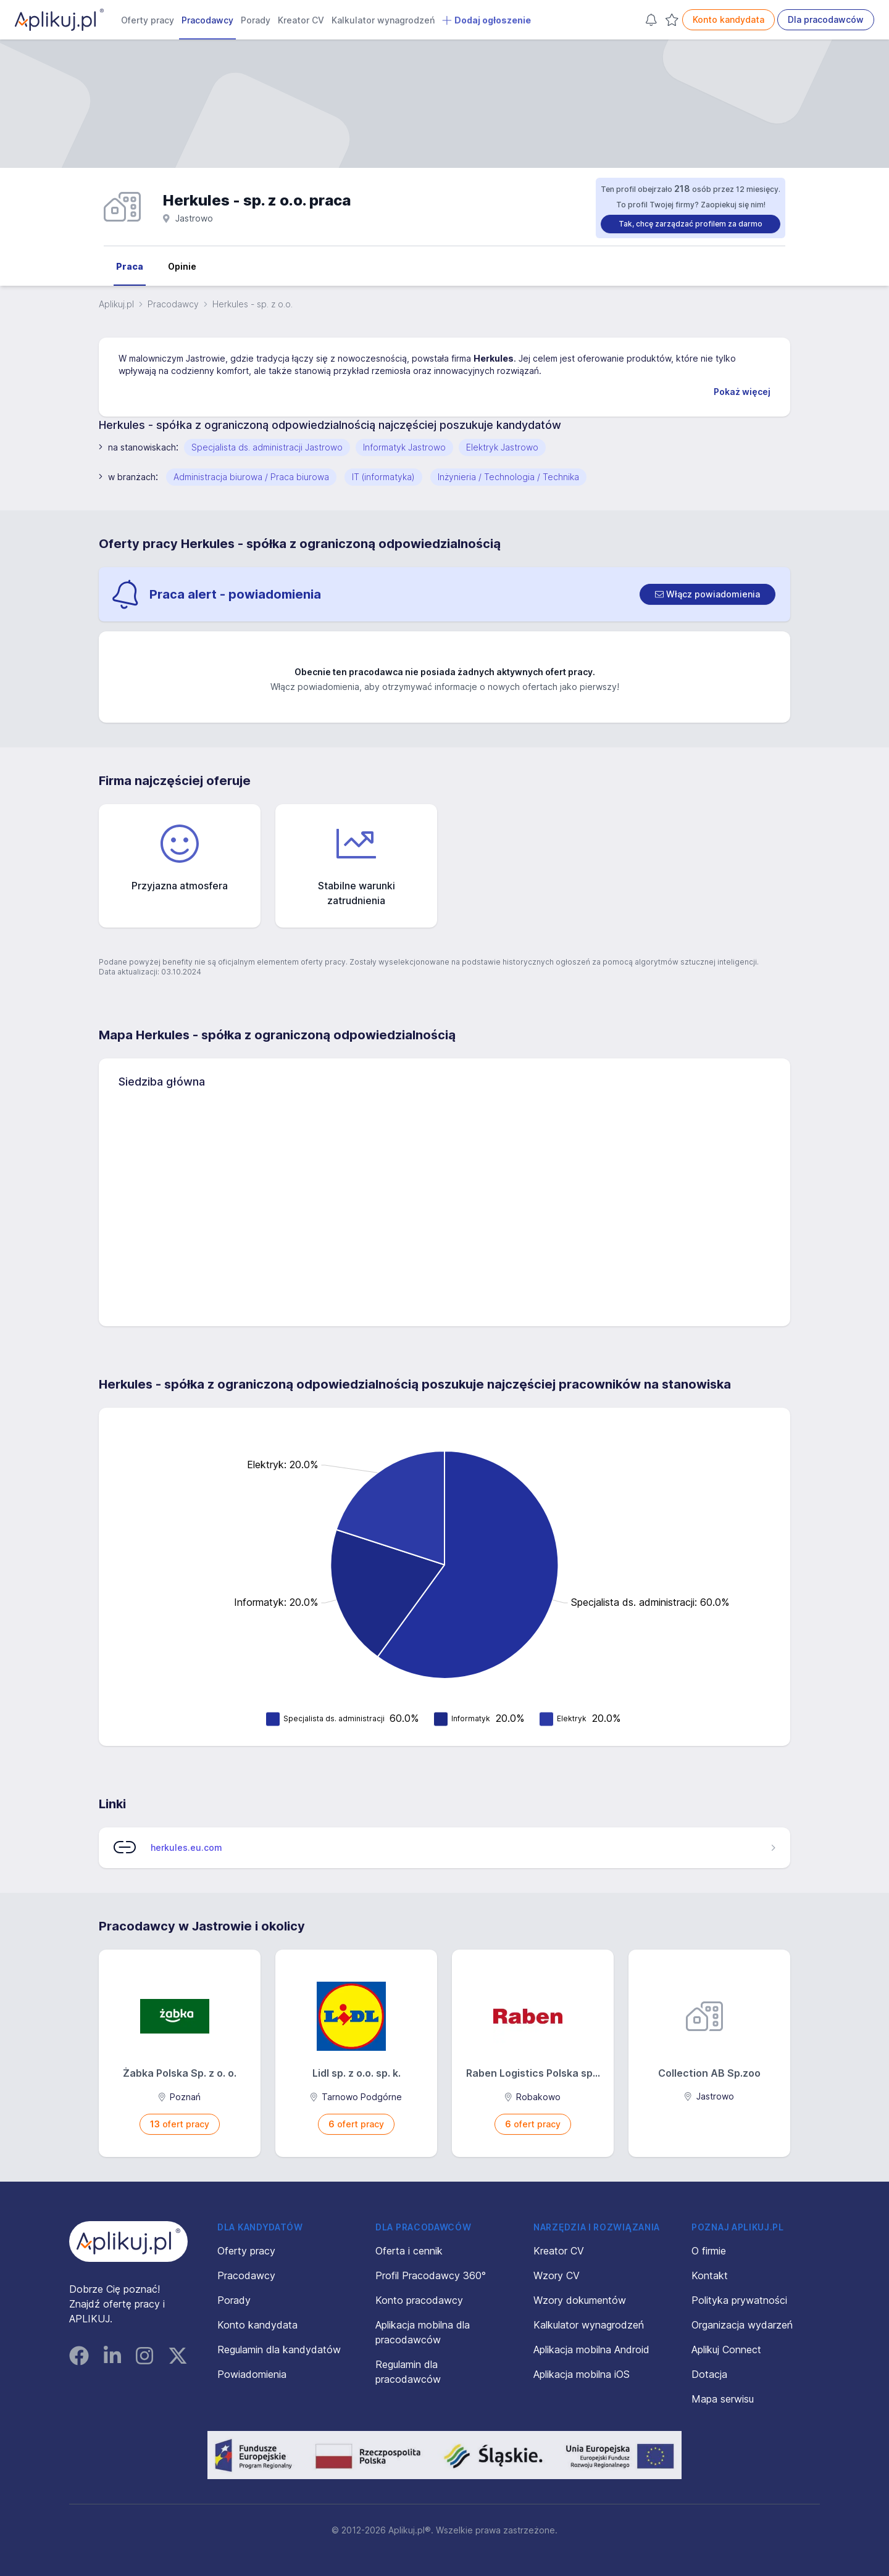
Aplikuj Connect (726, 2349)
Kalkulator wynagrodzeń (383, 20)
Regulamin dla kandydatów (279, 2349)
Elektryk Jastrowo (502, 447)
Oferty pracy (147, 20)
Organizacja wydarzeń (742, 2325)
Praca (129, 266)
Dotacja (709, 2374)
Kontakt (709, 2275)
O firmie (708, 2251)
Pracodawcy (207, 20)
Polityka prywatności (739, 2300)
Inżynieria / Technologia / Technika (508, 477)
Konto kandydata (728, 19)
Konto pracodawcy (419, 2300)
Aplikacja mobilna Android (591, 2349)
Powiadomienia (251, 2374)
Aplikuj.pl (116, 304)
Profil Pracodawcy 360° (430, 2275)
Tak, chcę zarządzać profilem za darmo (690, 223)
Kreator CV (301, 20)
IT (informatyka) (383, 477)
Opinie (182, 266)
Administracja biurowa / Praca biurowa (251, 477)
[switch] (707, 594)
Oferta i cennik (409, 2251)
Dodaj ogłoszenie (486, 20)
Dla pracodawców (826, 19)
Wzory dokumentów (579, 2300)
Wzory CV (556, 2275)
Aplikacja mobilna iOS (581, 2374)
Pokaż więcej (742, 391)
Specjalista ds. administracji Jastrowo (267, 447)
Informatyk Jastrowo (404, 447)
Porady (255, 20)
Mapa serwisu (722, 2399)
